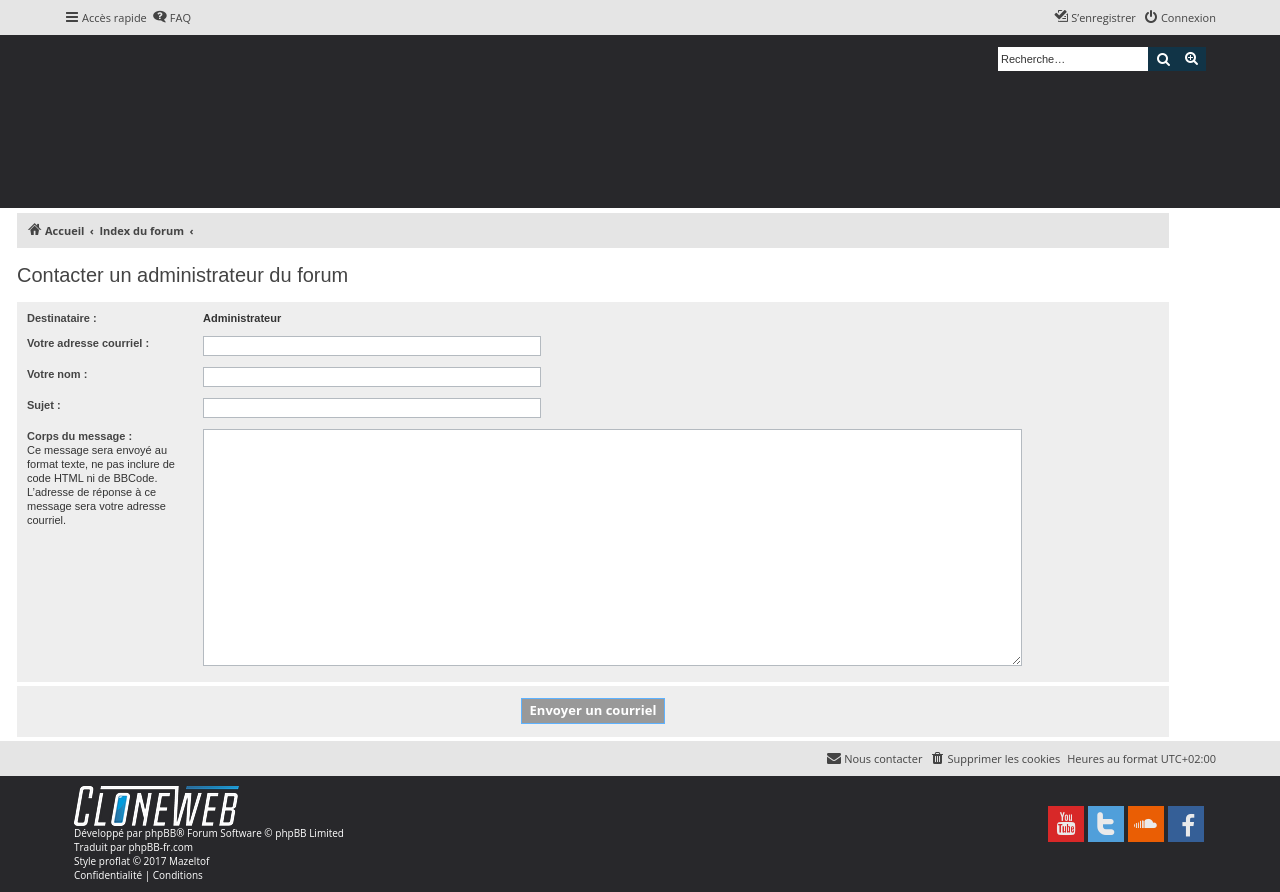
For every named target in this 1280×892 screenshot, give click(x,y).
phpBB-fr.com (160, 847)
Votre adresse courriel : (88, 343)
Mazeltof (189, 861)
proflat (114, 861)
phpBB (160, 833)
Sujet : (44, 405)
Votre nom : (57, 374)
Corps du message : (79, 436)
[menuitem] (171, 18)
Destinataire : (62, 318)
